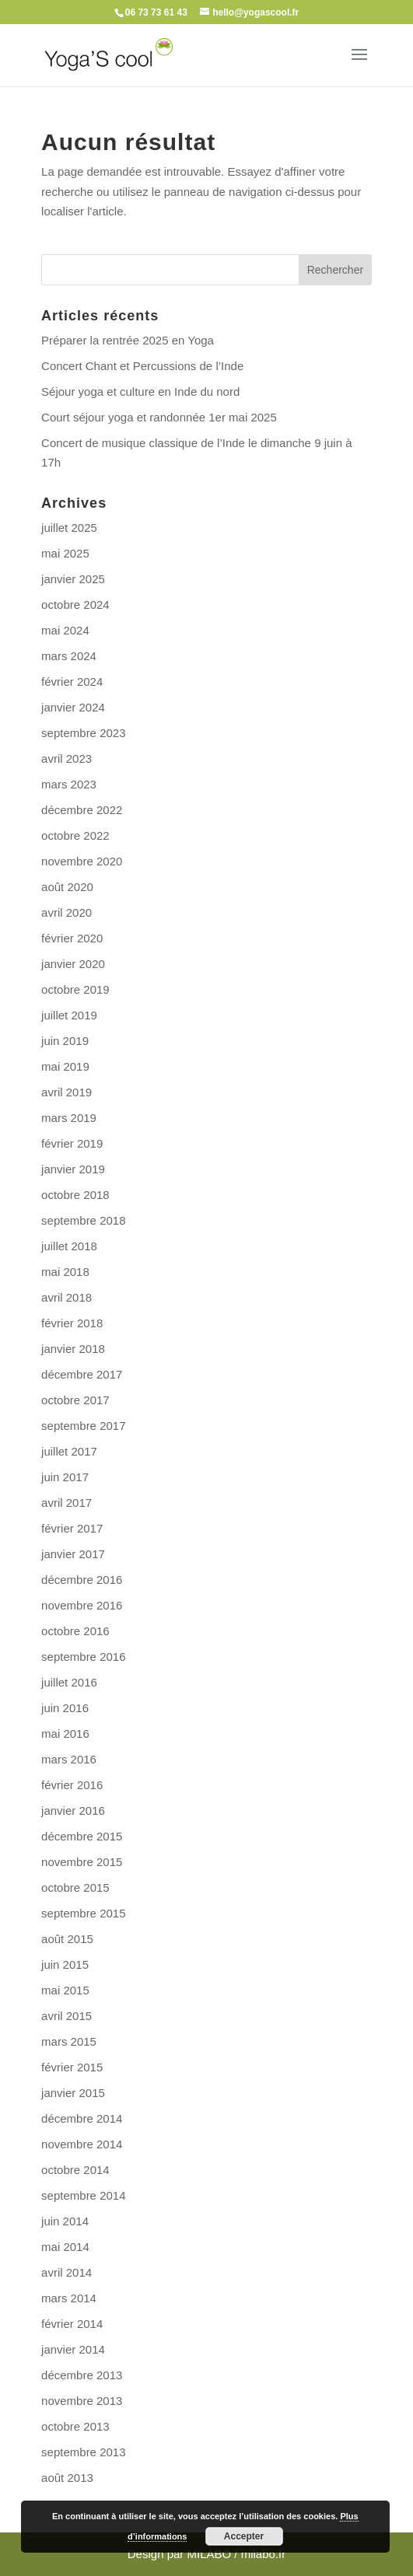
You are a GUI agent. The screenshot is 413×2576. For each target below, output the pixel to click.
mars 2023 (68, 784)
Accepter (244, 2536)
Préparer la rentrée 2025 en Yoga (127, 340)
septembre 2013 (83, 2452)
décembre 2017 (81, 1374)
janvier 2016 (73, 1810)
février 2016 (72, 1784)
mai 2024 (65, 630)
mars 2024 (68, 655)
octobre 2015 (75, 1887)
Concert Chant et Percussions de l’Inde (142, 365)
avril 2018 (66, 1297)
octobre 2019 (75, 989)
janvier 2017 (73, 1554)
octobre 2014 (75, 2169)
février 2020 (72, 938)
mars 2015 (68, 2041)
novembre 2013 (81, 2400)
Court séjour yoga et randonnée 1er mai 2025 (159, 417)
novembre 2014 (81, 2144)
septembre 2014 (83, 2195)
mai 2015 (65, 1990)
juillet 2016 (69, 1682)
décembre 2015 (81, 1836)
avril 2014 (66, 2272)
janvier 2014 (73, 2349)
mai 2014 (65, 2246)
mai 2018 (65, 1271)
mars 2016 (68, 1759)
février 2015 (72, 2067)
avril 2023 (66, 758)
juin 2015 (65, 1964)
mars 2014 (68, 2298)
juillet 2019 (69, 1015)
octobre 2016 (75, 1631)
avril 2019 (66, 1092)
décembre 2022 (81, 809)
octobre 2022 (75, 835)
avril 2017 (66, 1502)
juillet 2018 (69, 1246)
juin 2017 (65, 1477)
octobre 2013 (75, 2426)
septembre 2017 (83, 1425)
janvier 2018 (73, 1348)
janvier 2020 (73, 963)
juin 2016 (65, 1707)
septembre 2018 (83, 1220)
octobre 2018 (75, 1194)
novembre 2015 (81, 1861)
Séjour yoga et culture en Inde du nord (140, 391)
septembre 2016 (83, 1656)
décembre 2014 (81, 2118)
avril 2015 (66, 2015)
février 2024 (72, 681)
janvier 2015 (73, 2092)
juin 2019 (65, 1040)
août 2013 (67, 2477)
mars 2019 (68, 1117)
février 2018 (72, 1323)
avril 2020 (66, 912)
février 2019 (72, 1143)
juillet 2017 (69, 1451)
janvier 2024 (73, 707)
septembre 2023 (83, 732)
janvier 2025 (73, 578)
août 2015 (67, 1938)
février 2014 (72, 2323)
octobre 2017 (75, 1400)
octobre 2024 (75, 604)
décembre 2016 (81, 1579)
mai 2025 (65, 553)
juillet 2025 (69, 527)
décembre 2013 (81, 2375)
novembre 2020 (81, 861)
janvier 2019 (73, 1169)
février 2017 (72, 1528)
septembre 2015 (83, 1913)
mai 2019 (65, 1066)
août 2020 (67, 886)
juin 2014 (65, 2221)
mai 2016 (65, 1733)
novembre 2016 (81, 1605)
